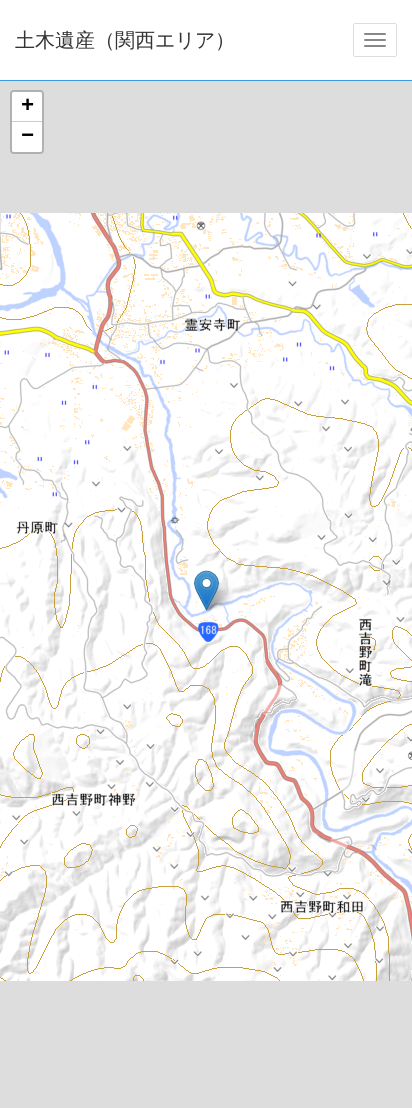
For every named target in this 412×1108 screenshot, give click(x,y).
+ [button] (27, 107)
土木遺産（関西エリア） (125, 39)
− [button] (27, 137)
